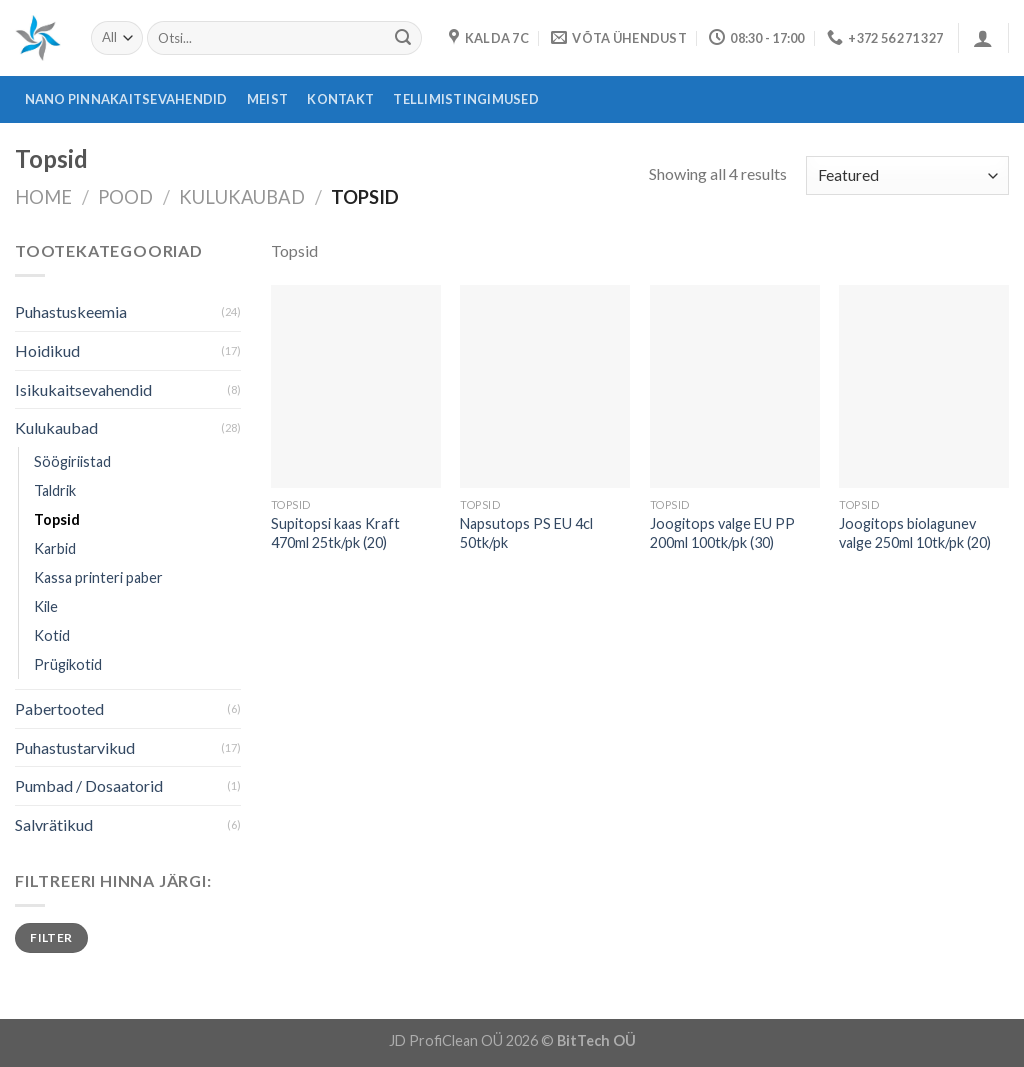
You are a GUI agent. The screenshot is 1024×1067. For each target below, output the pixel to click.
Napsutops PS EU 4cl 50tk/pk (526, 533)
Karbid (55, 548)
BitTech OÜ (596, 1040)
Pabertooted (59, 708)
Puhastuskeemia (71, 311)
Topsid (57, 519)
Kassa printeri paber (98, 577)
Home (43, 197)
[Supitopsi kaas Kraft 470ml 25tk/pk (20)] (356, 387)
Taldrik (55, 490)
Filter (51, 937)
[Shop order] (907, 175)
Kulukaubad (242, 197)
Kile (46, 606)
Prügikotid (68, 664)
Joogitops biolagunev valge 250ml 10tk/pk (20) (915, 533)
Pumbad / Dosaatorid (89, 785)
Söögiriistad (72, 461)
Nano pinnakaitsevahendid (126, 99)
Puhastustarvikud (75, 747)
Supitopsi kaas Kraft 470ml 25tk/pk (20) (335, 533)
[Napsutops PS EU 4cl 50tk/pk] (545, 387)
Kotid (52, 635)
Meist (267, 99)
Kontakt (340, 99)
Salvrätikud (54, 824)
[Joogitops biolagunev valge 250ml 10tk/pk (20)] (924, 387)
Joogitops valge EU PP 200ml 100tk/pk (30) (722, 533)
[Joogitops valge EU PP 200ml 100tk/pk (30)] (735, 387)
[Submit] (403, 38)
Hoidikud (47, 350)
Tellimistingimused (466, 99)
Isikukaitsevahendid (83, 389)
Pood (125, 197)
